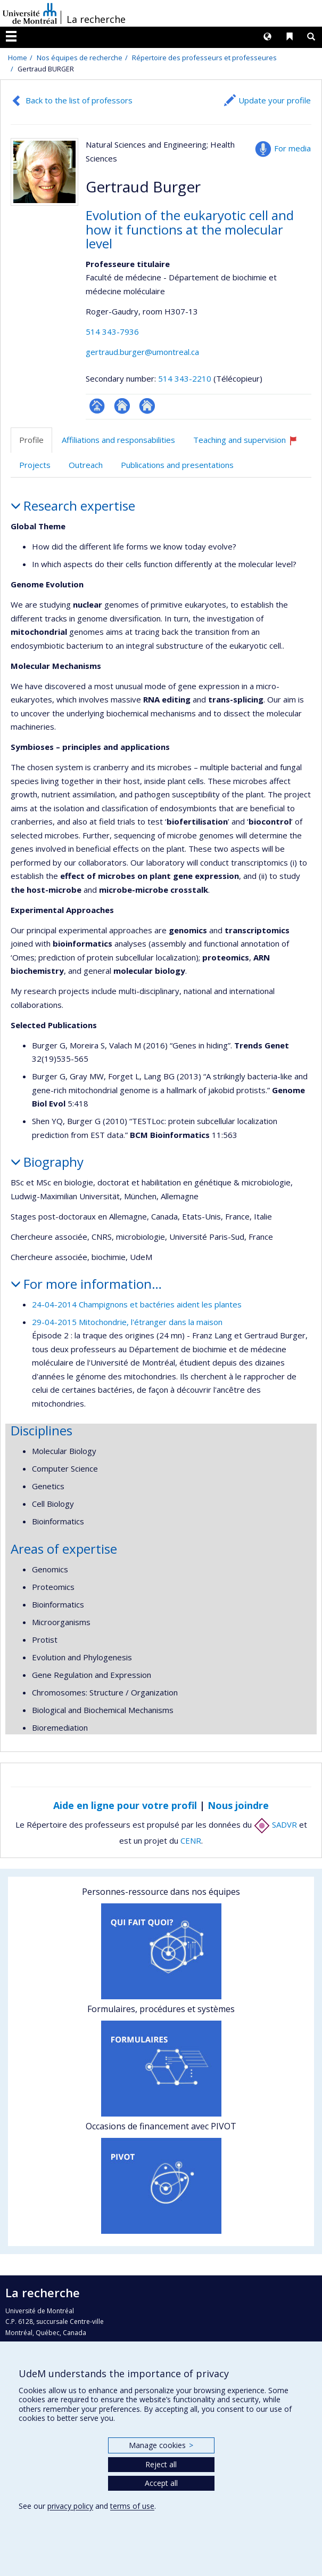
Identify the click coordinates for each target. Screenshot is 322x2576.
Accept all (161, 2483)
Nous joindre (238, 1805)
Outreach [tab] (86, 464)
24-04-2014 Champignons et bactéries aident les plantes (137, 1304)
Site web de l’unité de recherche (122, 406)
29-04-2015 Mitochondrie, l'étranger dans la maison (127, 1322)
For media (292, 148)
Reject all (161, 2464)
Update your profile (274, 100)
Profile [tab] (31, 439)
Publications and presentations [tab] (177, 464)
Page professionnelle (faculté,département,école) (97, 406)
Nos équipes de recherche (79, 57)
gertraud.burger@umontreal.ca (142, 351)
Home (17, 57)
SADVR (275, 1824)
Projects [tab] (35, 464)
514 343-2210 (185, 378)
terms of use (132, 2506)
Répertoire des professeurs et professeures (204, 57)
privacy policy (70, 2506)
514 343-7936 (112, 331)
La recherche (96, 19)
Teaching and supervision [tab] (250, 443)
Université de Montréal (30, 13)
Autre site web (147, 406)
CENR (190, 1840)
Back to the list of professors (79, 100)
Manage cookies (161, 2445)
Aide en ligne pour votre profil (125, 1805)
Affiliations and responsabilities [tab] (118, 439)
